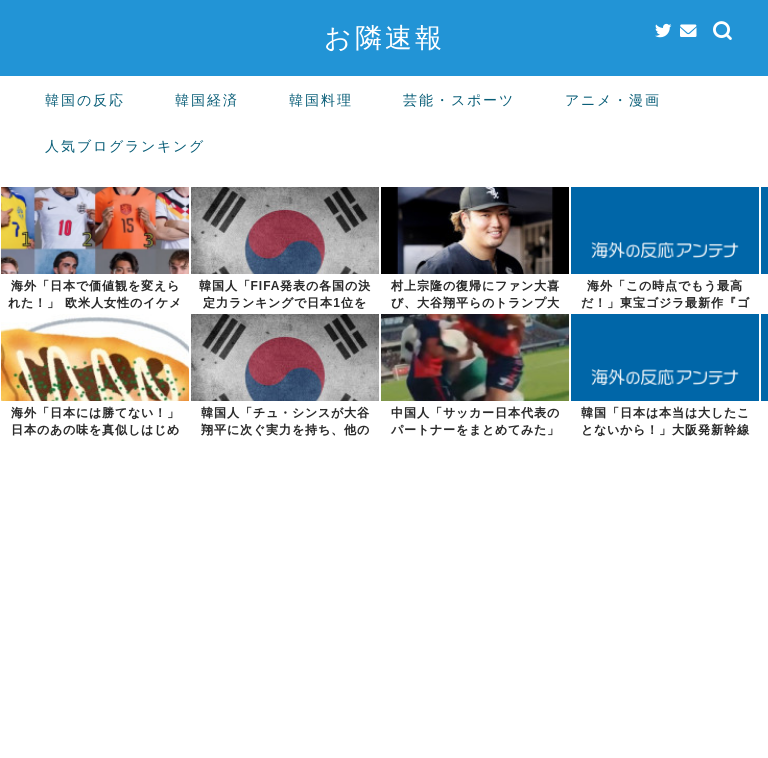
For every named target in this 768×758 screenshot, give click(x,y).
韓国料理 (321, 100)
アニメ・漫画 (613, 100)
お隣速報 (384, 37)
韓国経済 (207, 100)
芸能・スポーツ (459, 100)
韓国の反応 (85, 100)
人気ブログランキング (125, 146)
